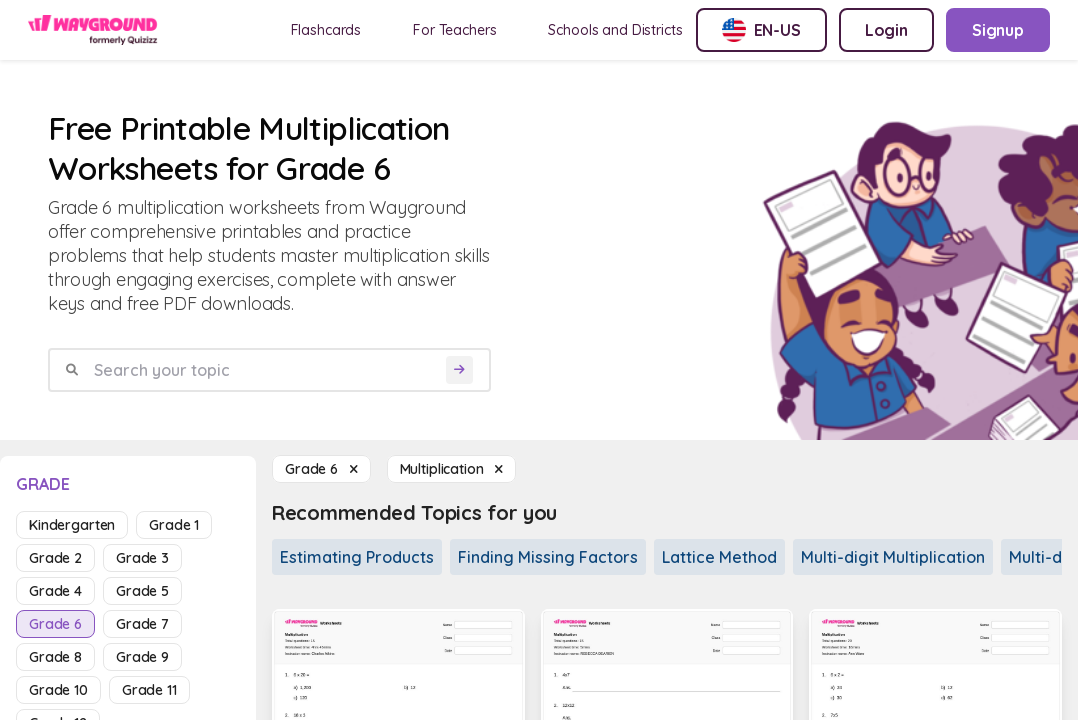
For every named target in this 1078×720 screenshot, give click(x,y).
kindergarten (72, 525)
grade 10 (58, 690)
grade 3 (142, 558)
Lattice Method (719, 557)
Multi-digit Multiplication (893, 557)
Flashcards (326, 30)
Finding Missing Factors (548, 557)
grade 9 (142, 657)
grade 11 (149, 690)
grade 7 (142, 624)
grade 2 (55, 558)
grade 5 (142, 591)
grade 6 (55, 624)
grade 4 (55, 591)
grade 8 (55, 657)
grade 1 (174, 525)
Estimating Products (357, 557)
